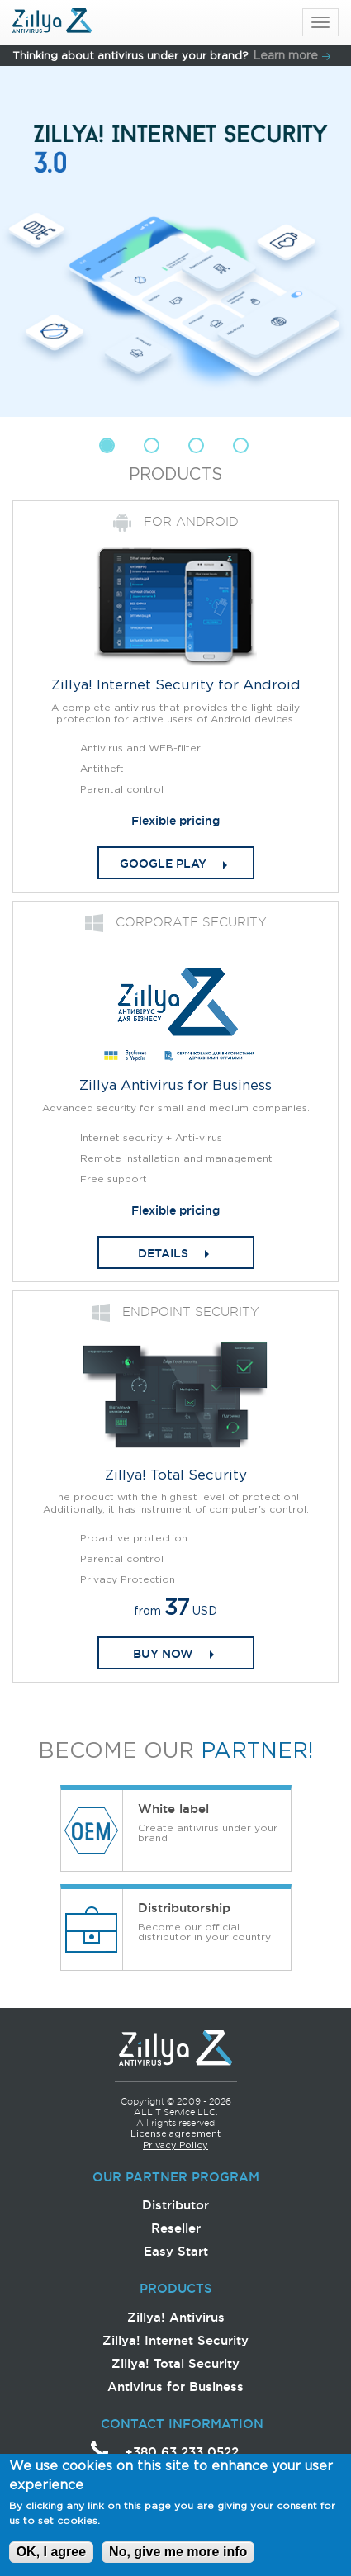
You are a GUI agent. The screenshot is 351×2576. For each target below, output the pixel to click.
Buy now (163, 1653)
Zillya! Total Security (175, 2363)
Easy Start (176, 2251)
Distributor (175, 2205)
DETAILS (163, 1253)
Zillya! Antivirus (176, 2317)
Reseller (176, 2228)
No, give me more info (178, 2558)
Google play (163, 863)
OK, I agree (51, 2558)
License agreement (175, 2134)
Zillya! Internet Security (175, 2340)
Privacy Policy (175, 2146)
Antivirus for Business (175, 2386)
